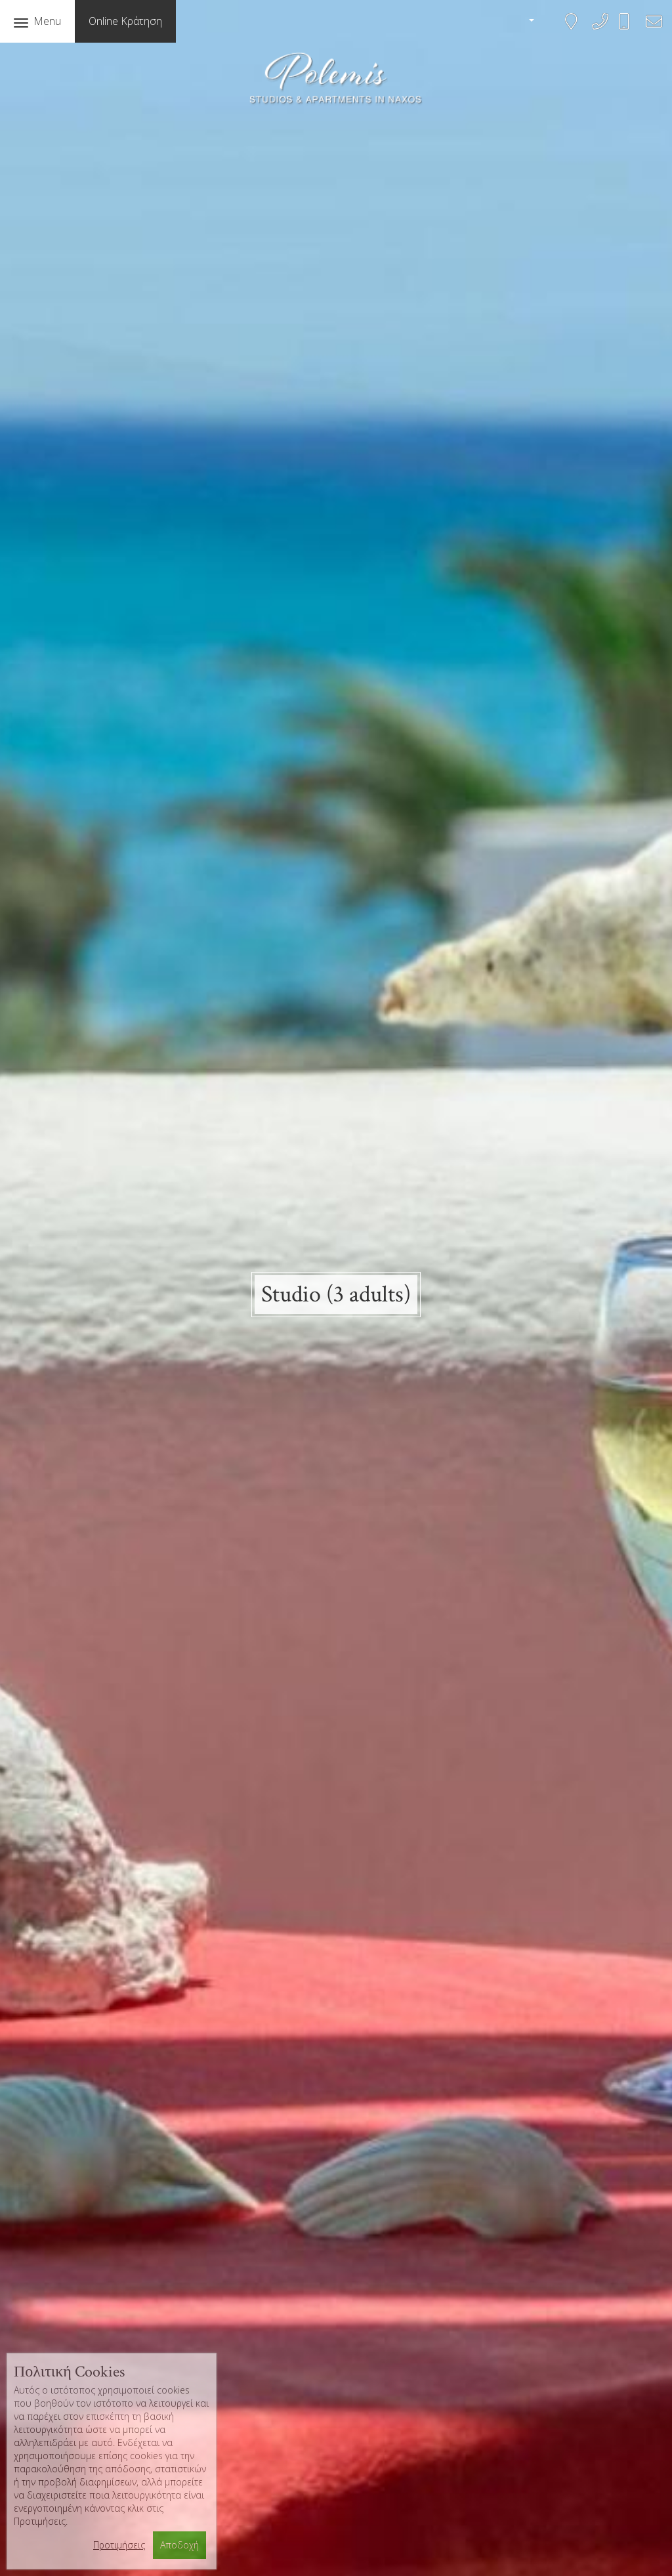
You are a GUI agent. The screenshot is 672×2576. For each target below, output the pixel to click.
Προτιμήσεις (119, 2545)
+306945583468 (631, 27)
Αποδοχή (179, 2545)
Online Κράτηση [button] (125, 21)
